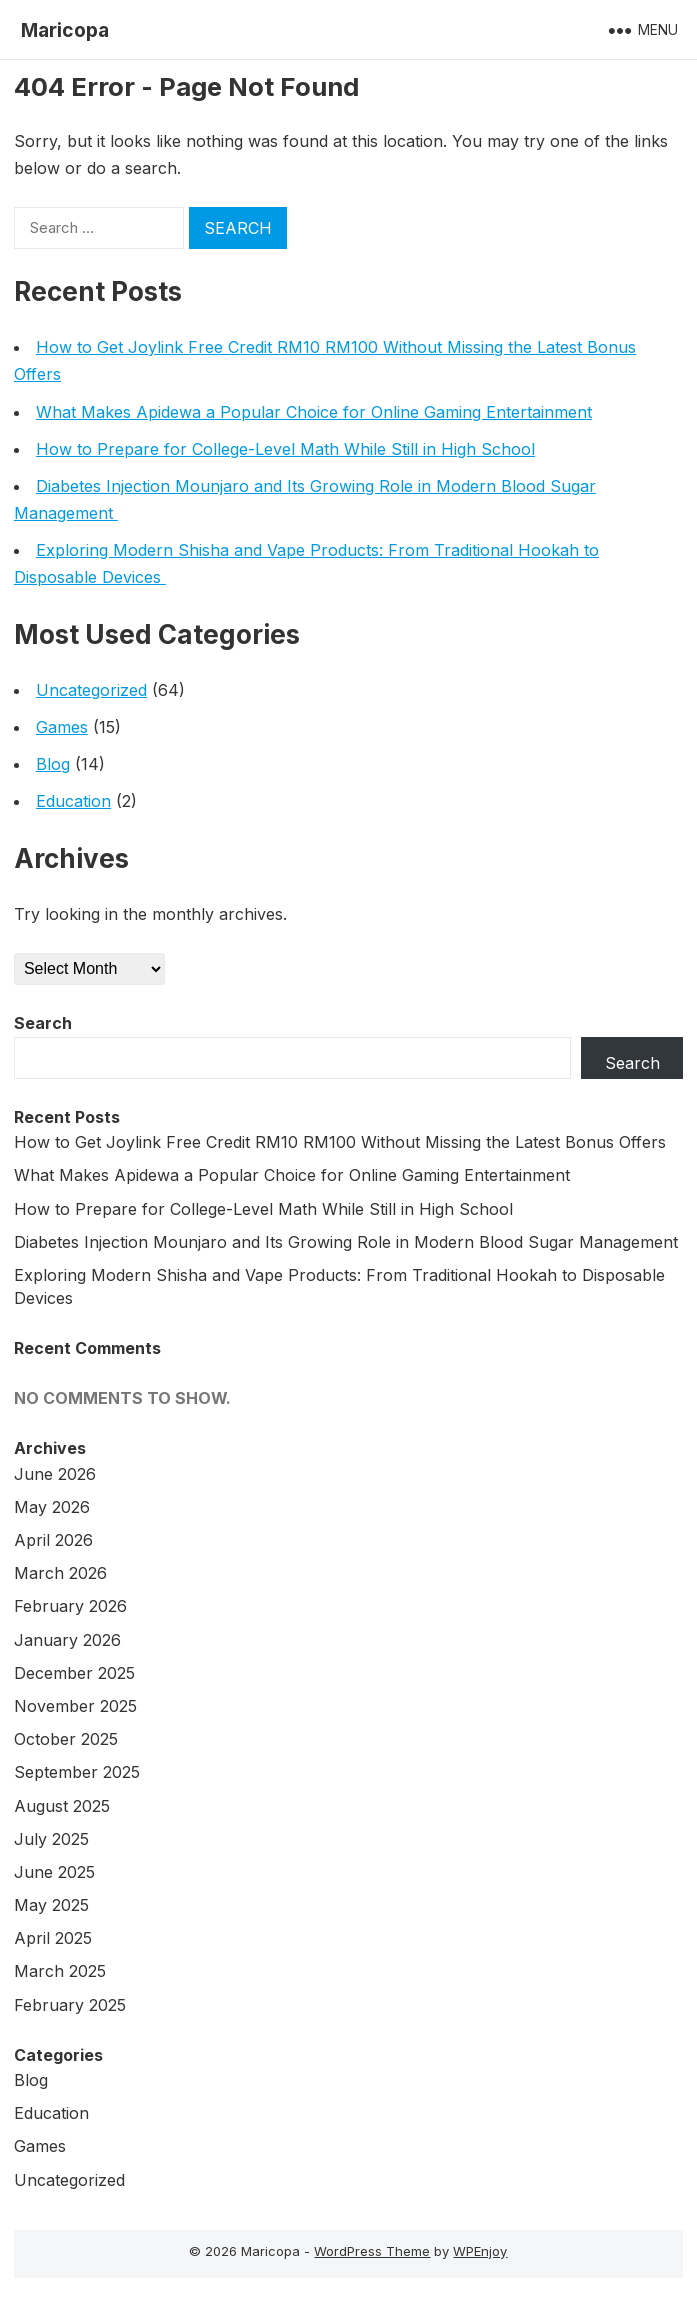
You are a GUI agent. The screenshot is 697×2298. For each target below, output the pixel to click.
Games (62, 727)
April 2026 (53, 1540)
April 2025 (53, 1938)
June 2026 (55, 1474)
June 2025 (54, 1872)
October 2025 (66, 1739)
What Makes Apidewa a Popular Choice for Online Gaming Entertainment (314, 412)
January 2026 (67, 1640)
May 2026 (52, 1507)
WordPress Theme (372, 2251)
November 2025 (75, 1706)
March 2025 (60, 1971)
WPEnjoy (480, 2251)
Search (43, 1023)
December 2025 (74, 1673)
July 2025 (51, 1839)
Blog (53, 764)
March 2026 (60, 1573)
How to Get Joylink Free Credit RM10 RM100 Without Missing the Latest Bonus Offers (340, 1142)
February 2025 (70, 2005)
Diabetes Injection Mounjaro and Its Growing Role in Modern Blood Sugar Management (348, 1242)
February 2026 (70, 1606)
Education (73, 801)
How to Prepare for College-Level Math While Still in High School (285, 449)
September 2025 (77, 1772)
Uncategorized (91, 690)
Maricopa (65, 30)
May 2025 (51, 1905)
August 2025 (62, 1806)
